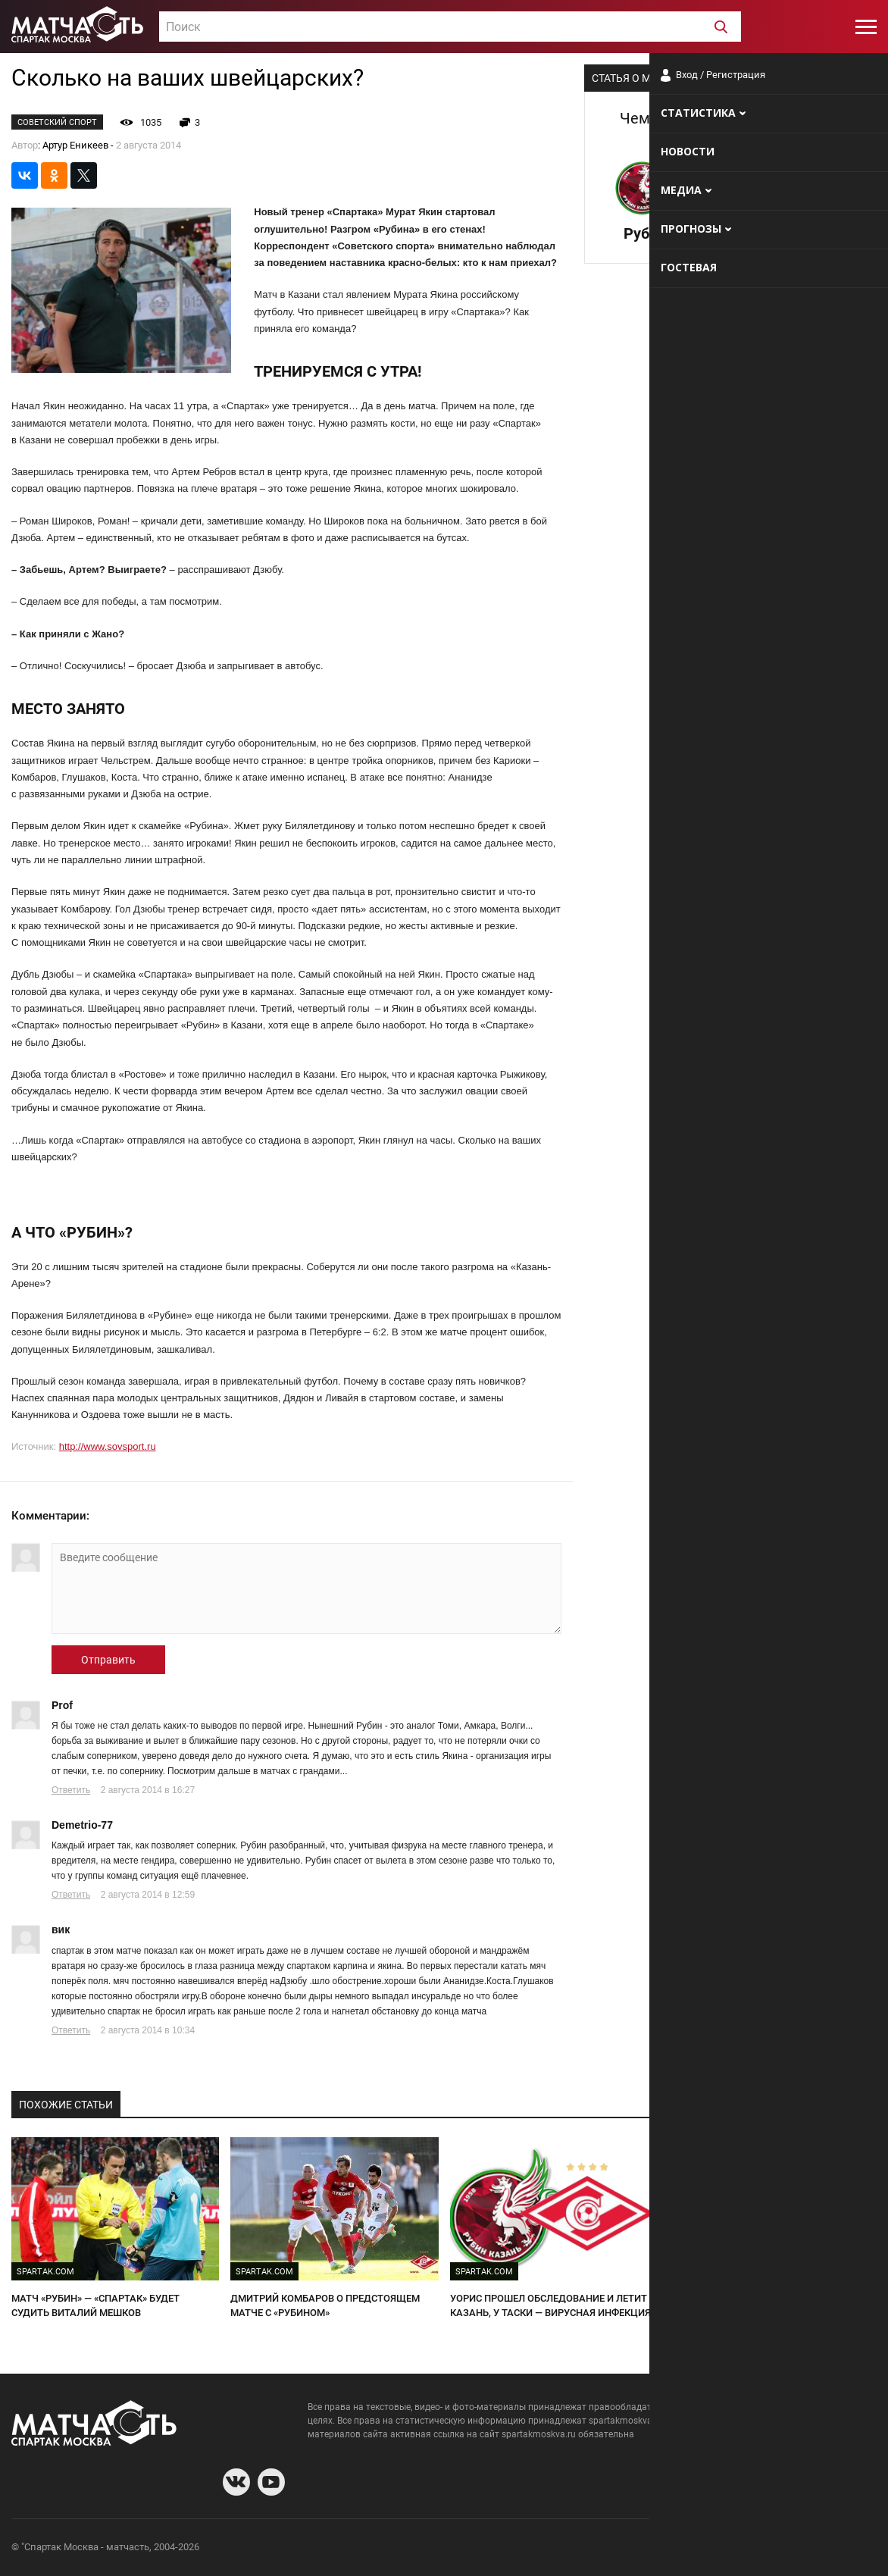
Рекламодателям (836, 2549)
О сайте (692, 2549)
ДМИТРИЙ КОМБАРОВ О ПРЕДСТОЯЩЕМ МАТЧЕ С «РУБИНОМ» (325, 2305)
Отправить (108, 1660)
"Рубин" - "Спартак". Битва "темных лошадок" (770, 2298)
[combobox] (450, 26)
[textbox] (450, 27)
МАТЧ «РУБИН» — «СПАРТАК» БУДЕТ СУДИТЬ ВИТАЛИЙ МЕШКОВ (95, 2305)
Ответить (71, 1790)
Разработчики (753, 2549)
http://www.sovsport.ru (107, 1446)
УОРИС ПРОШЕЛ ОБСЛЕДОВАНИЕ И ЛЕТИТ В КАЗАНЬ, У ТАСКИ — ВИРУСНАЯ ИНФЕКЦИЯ (552, 2305)
